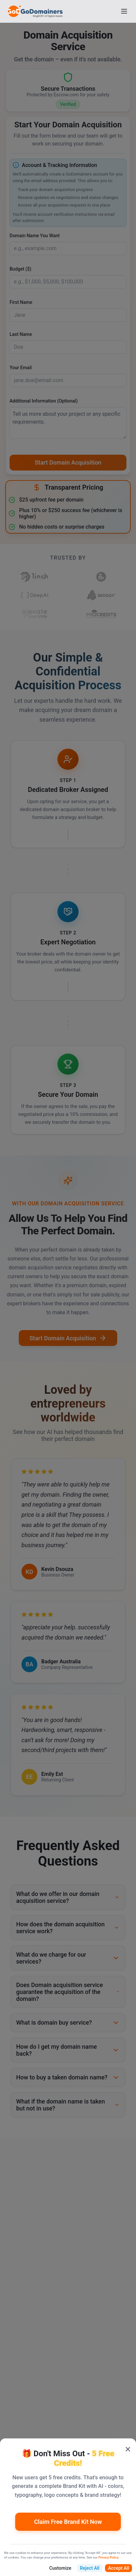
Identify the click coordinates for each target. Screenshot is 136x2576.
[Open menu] (124, 11)
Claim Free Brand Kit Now (68, 2521)
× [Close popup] (128, 2449)
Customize (60, 2568)
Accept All (118, 2568)
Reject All (89, 2568)
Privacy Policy (108, 2557)
